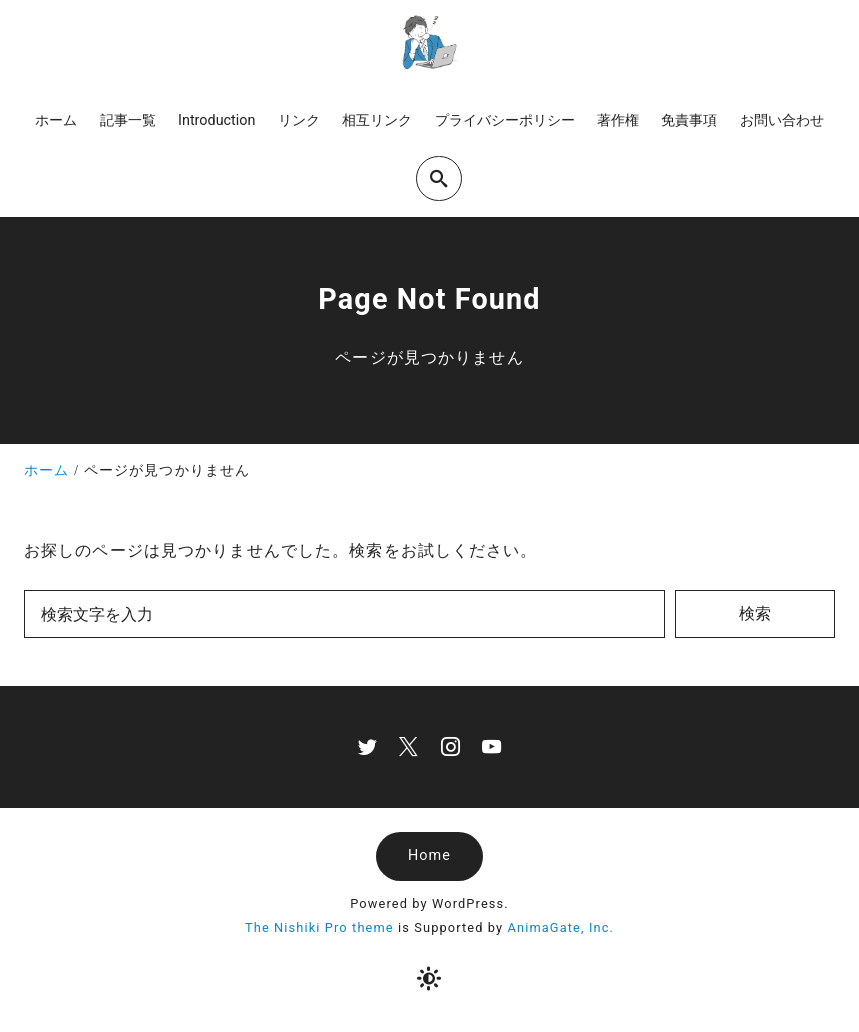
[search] (439, 178)
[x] (408, 746)
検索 (755, 613)
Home (429, 855)
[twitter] (367, 746)
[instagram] (450, 746)
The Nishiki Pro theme (319, 927)
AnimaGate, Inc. (561, 927)
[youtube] (491, 746)
